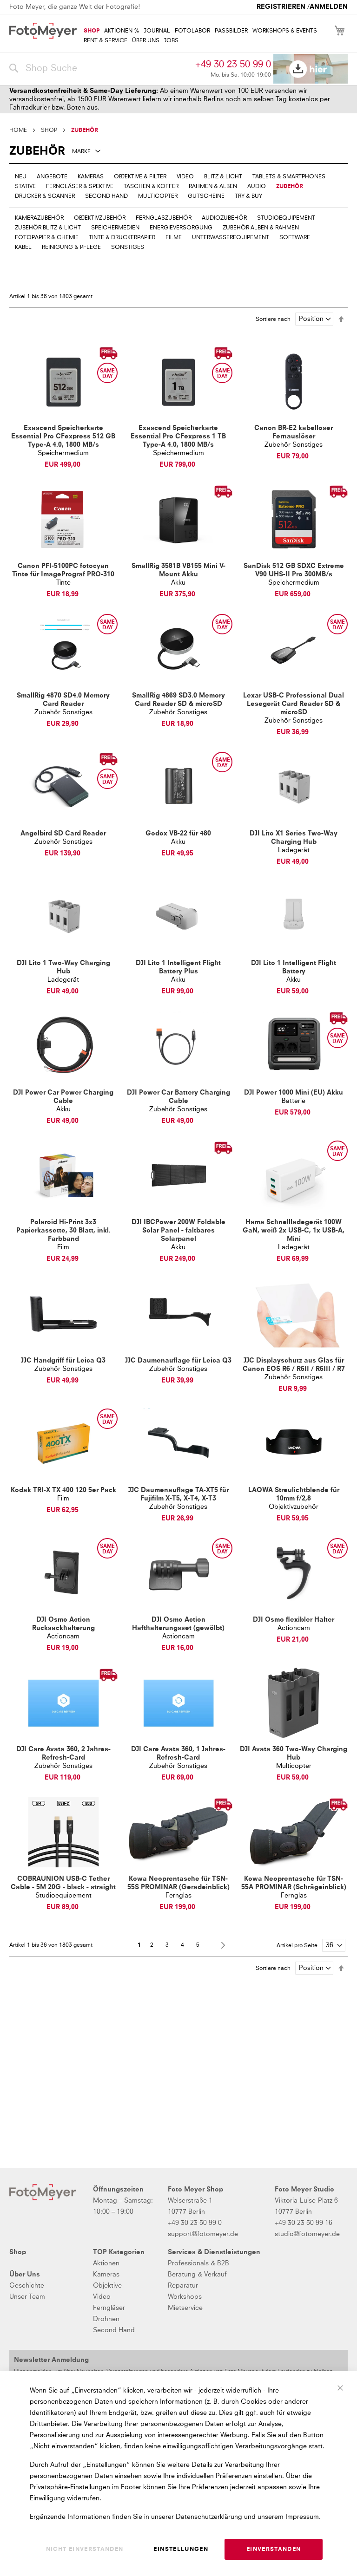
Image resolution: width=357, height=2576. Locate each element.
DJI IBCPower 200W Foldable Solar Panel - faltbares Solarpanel (178, 1230)
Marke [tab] (81, 152)
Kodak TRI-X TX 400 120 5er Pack (63, 1490)
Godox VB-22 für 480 (178, 833)
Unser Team (27, 2297)
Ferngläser (109, 2308)
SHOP (49, 130)
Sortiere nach (273, 319)
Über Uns (24, 2274)
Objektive (107, 2286)
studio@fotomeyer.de (307, 2234)
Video (102, 2297)
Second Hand (114, 2330)
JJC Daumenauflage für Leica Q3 (178, 1360)
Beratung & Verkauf (197, 2274)
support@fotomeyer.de (203, 2234)
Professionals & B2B (198, 2263)
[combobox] (100, 69)
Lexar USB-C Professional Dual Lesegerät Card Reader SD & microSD (293, 704)
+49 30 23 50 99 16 (303, 2223)
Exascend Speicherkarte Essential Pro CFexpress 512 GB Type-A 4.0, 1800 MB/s (63, 436)
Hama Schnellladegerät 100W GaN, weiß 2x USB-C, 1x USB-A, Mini (293, 1230)
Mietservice (185, 2308)
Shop (17, 2252)
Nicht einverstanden (85, 2549)
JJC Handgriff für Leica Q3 (63, 1360)
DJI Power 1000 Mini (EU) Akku (293, 1092)
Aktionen (106, 2263)
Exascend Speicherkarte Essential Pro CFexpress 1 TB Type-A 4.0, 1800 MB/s (178, 436)
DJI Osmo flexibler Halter (293, 1620)
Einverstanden (273, 2549)
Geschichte (26, 2286)
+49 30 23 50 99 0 (233, 64)
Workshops (185, 2297)
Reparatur (183, 2286)
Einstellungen (180, 2549)
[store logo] (43, 31)
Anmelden (329, 7)
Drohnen (106, 2319)
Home (18, 130)
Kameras (106, 2274)
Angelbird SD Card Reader (63, 833)
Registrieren (281, 7)
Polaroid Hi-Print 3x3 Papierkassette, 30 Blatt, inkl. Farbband (63, 1230)
